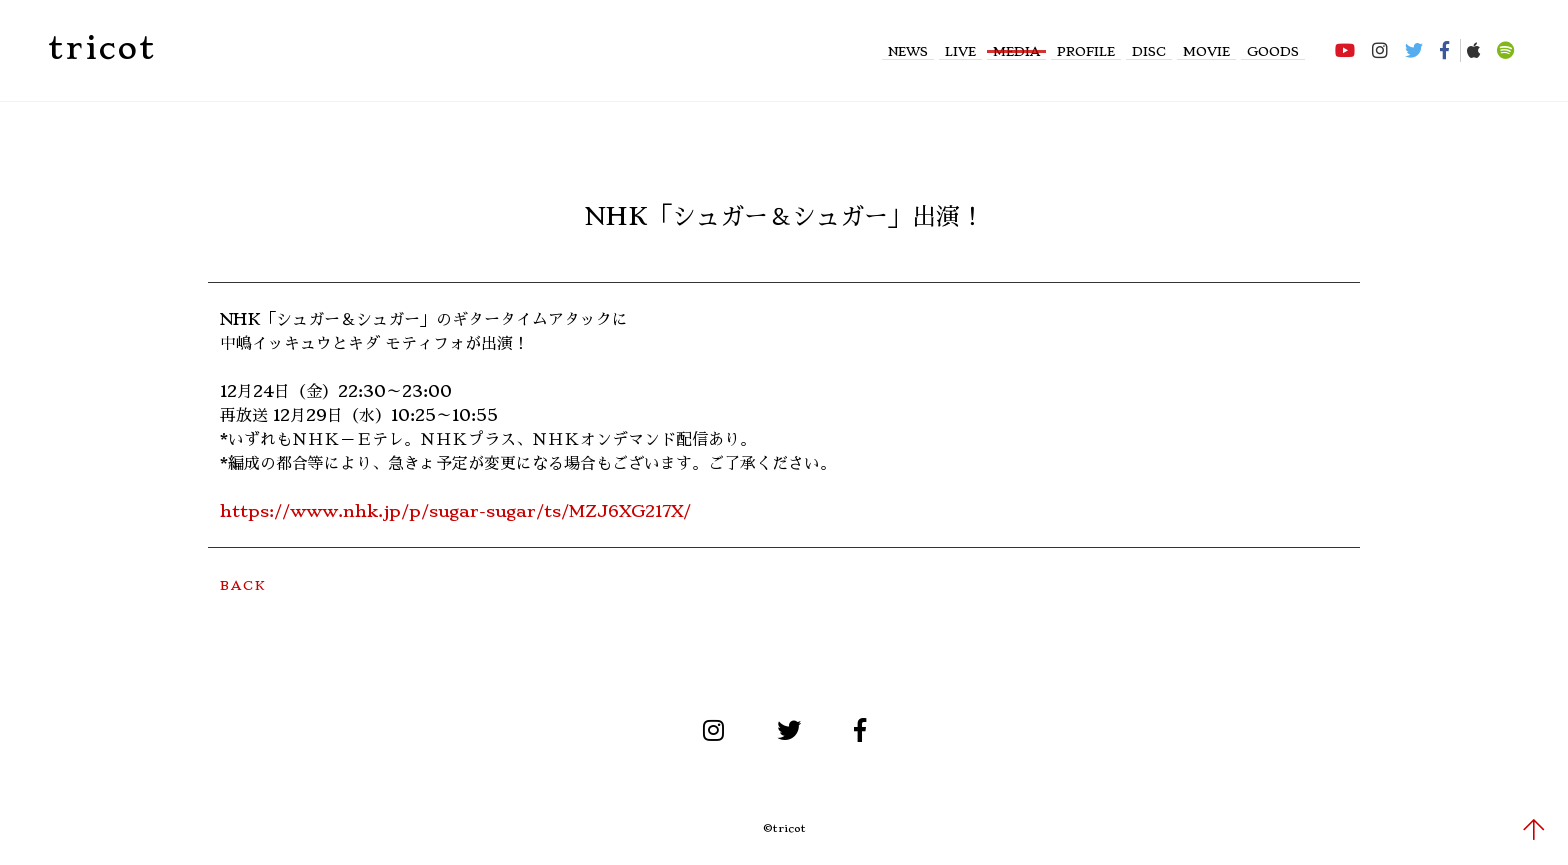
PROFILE (1086, 51)
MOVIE (1206, 51)
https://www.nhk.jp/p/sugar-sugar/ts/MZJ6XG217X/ (455, 511)
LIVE (960, 51)
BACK (243, 585)
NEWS (908, 51)
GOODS (1273, 51)
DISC (1149, 51)
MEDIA (1016, 51)
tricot (102, 48)
